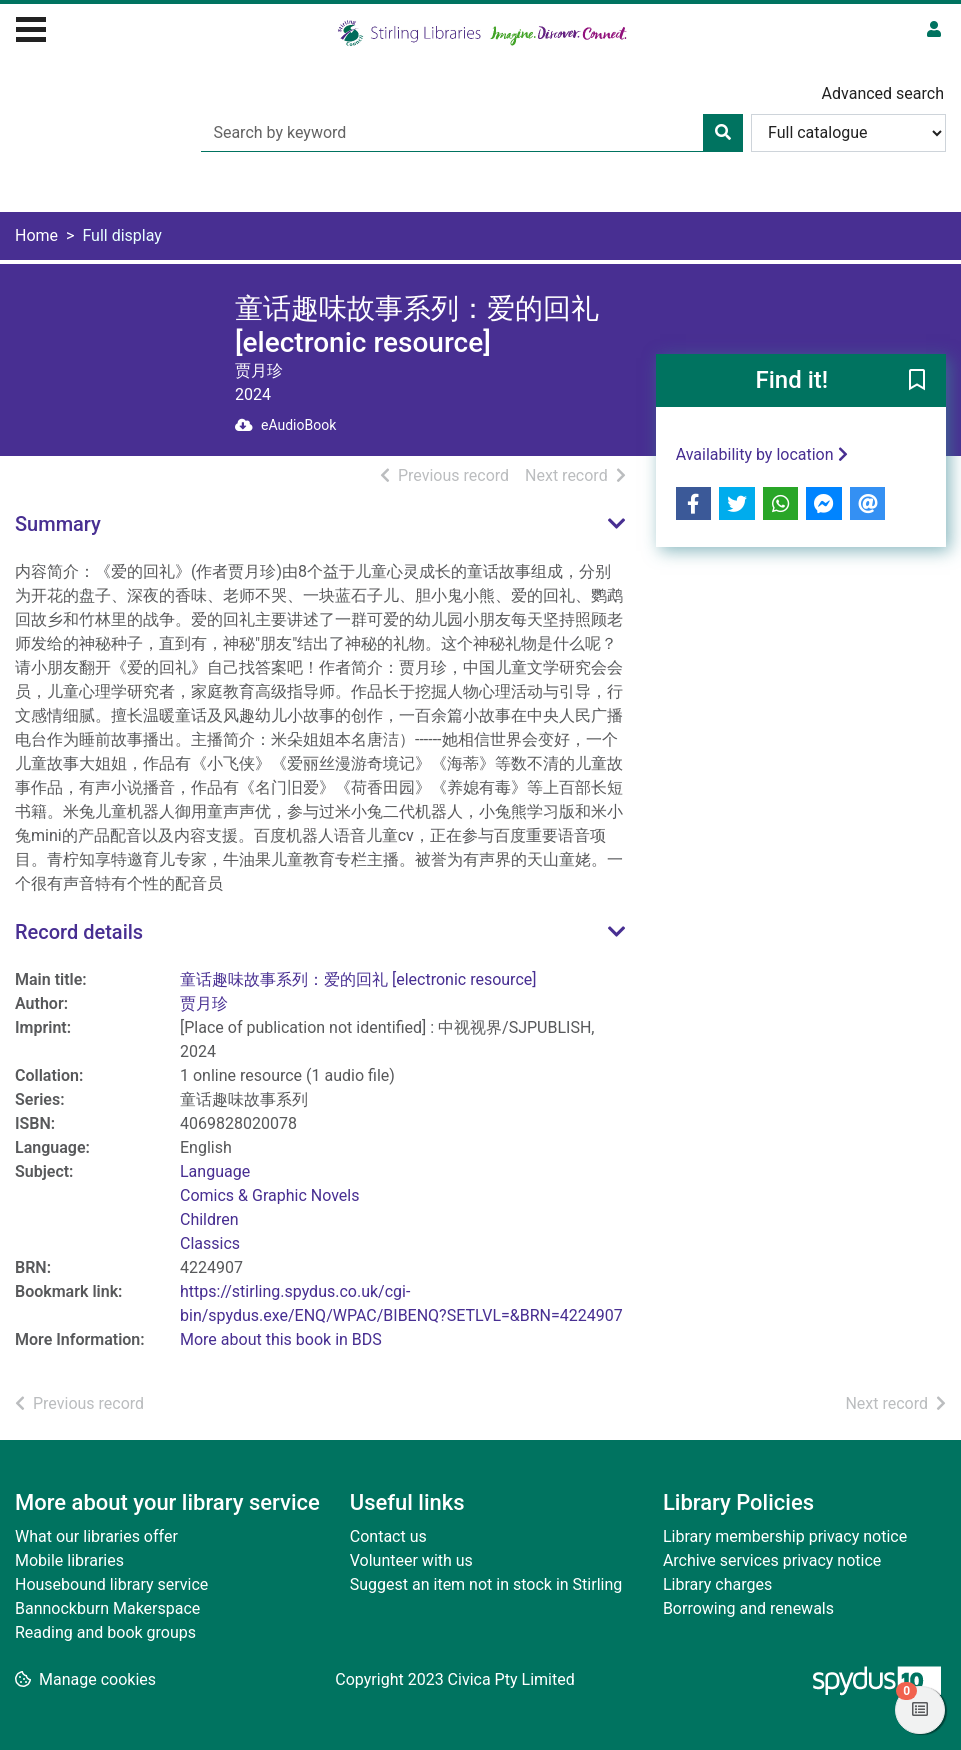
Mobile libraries (69, 1560)
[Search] (723, 133)
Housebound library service (111, 1584)
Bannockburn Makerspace (107, 1608)
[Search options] (848, 133)
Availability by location (762, 454)
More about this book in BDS (281, 1339)
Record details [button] (79, 932)
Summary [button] (58, 524)
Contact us (388, 1536)
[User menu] (934, 30)
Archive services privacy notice (772, 1560)
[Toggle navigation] (31, 27)
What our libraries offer (96, 1536)
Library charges (717, 1584)
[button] (917, 382)
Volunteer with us (411, 1560)
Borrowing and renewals (748, 1608)
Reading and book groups (105, 1632)
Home (36, 235)
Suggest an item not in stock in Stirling (486, 1584)
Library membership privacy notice (785, 1536)
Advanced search (883, 93)
